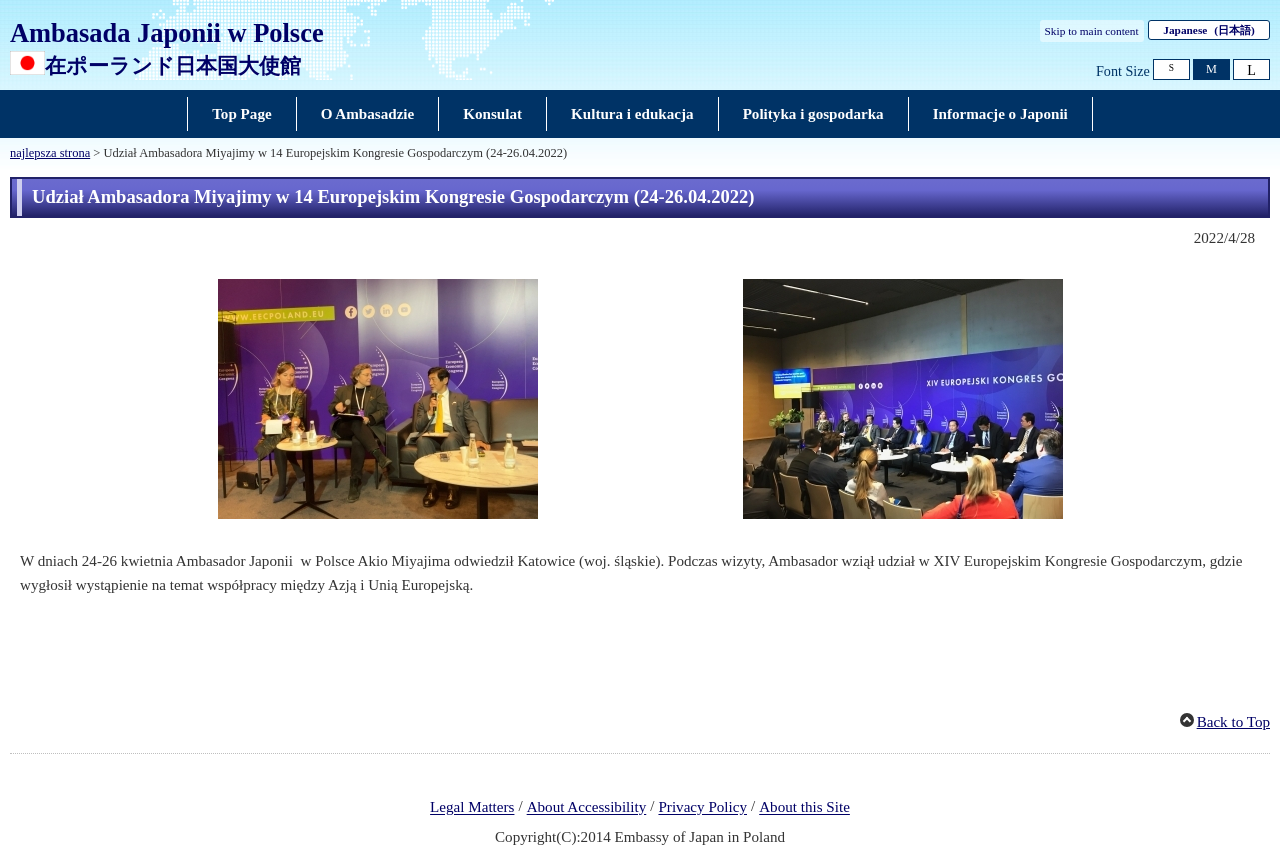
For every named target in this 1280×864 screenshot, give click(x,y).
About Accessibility (587, 808)
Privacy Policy (702, 808)
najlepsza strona (50, 153)
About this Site (804, 808)
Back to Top (1233, 722)
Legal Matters (472, 808)
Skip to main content (1092, 31)
